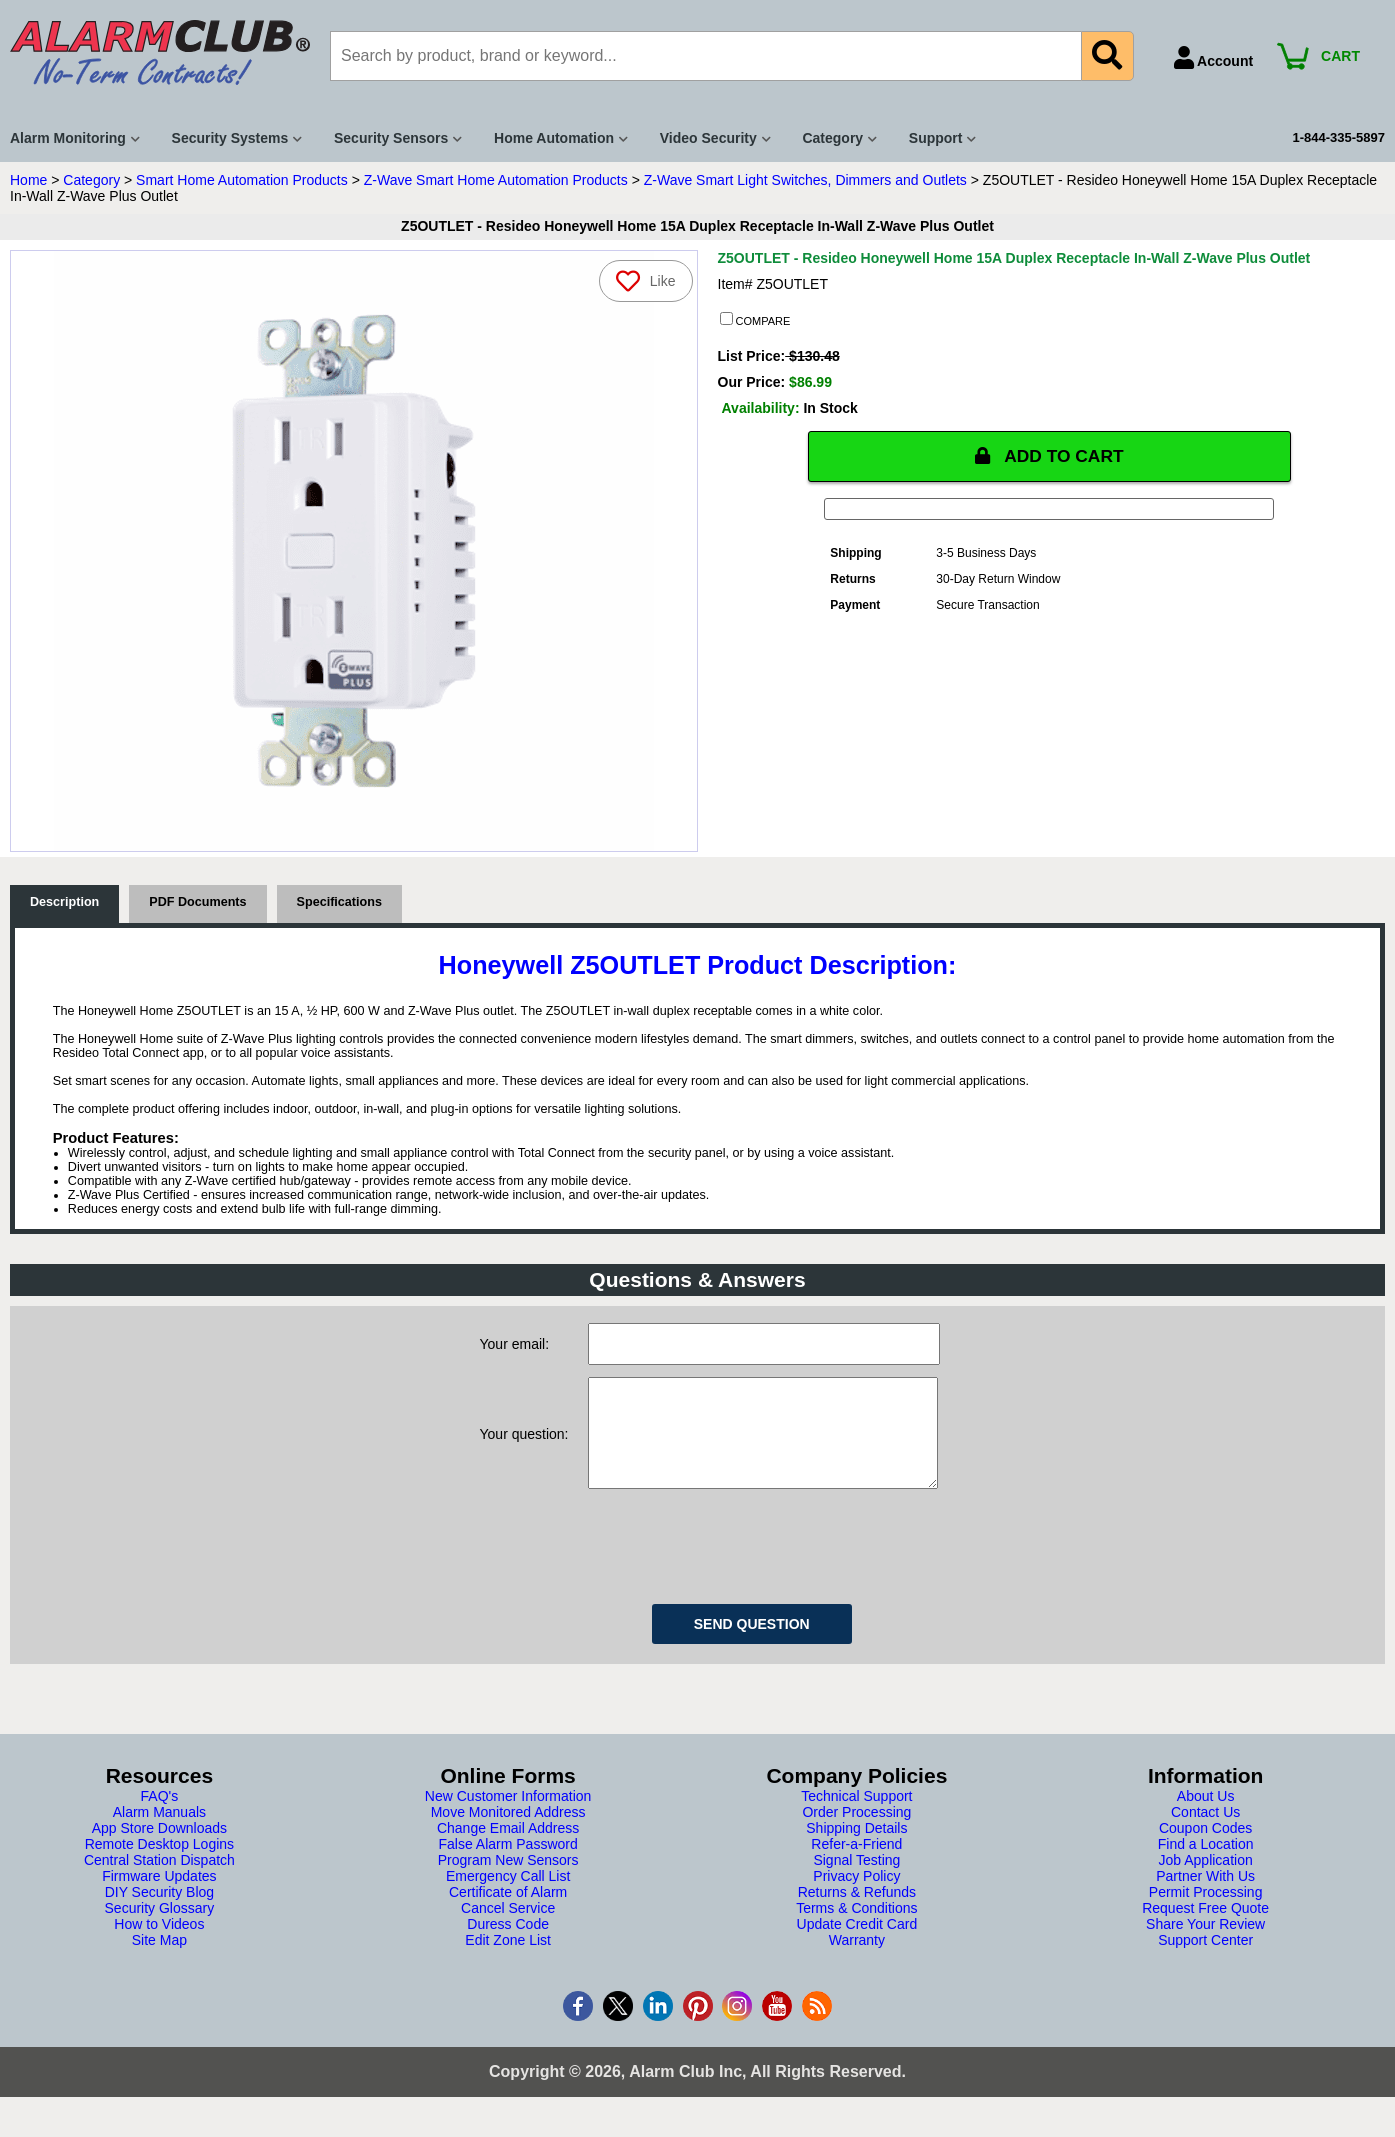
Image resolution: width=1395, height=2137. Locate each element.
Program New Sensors (508, 1880)
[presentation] (740, 1563)
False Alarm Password (507, 1864)
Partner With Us (1205, 1896)
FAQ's (160, 1816)
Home (28, 180)
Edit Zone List (508, 1960)
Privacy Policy (856, 1896)
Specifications (339, 902)
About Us (1206, 1816)
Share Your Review (1205, 1944)
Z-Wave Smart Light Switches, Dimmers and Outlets (805, 180)
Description (64, 902)
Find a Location (1206, 1864)
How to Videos (159, 1944)
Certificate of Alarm (508, 1912)
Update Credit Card (857, 1944)
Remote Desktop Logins (159, 1864)
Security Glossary (160, 1928)
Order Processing (856, 1832)
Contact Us (1205, 1832)
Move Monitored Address (508, 1832)
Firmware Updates (159, 1896)
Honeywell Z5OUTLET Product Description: (698, 965)
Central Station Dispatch (159, 1880)
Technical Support (856, 1816)
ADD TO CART (1049, 456)
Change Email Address (508, 1848)
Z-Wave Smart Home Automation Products (496, 180)
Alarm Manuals (159, 1832)
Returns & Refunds (857, 1912)
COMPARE (755, 320)
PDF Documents (197, 902)
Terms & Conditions (856, 1928)
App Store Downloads (159, 1848)
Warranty (857, 1960)
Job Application (1206, 1880)
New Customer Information (508, 1816)
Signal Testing (856, 1880)
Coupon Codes (1205, 1848)
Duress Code (508, 1944)
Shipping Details (856, 1848)
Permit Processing (1206, 1912)
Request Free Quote (1205, 1928)
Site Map (159, 1960)
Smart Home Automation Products (242, 180)
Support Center (1205, 1960)
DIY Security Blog (159, 1912)
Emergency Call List (508, 1896)
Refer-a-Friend (856, 1864)
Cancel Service (508, 1928)
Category (91, 180)
